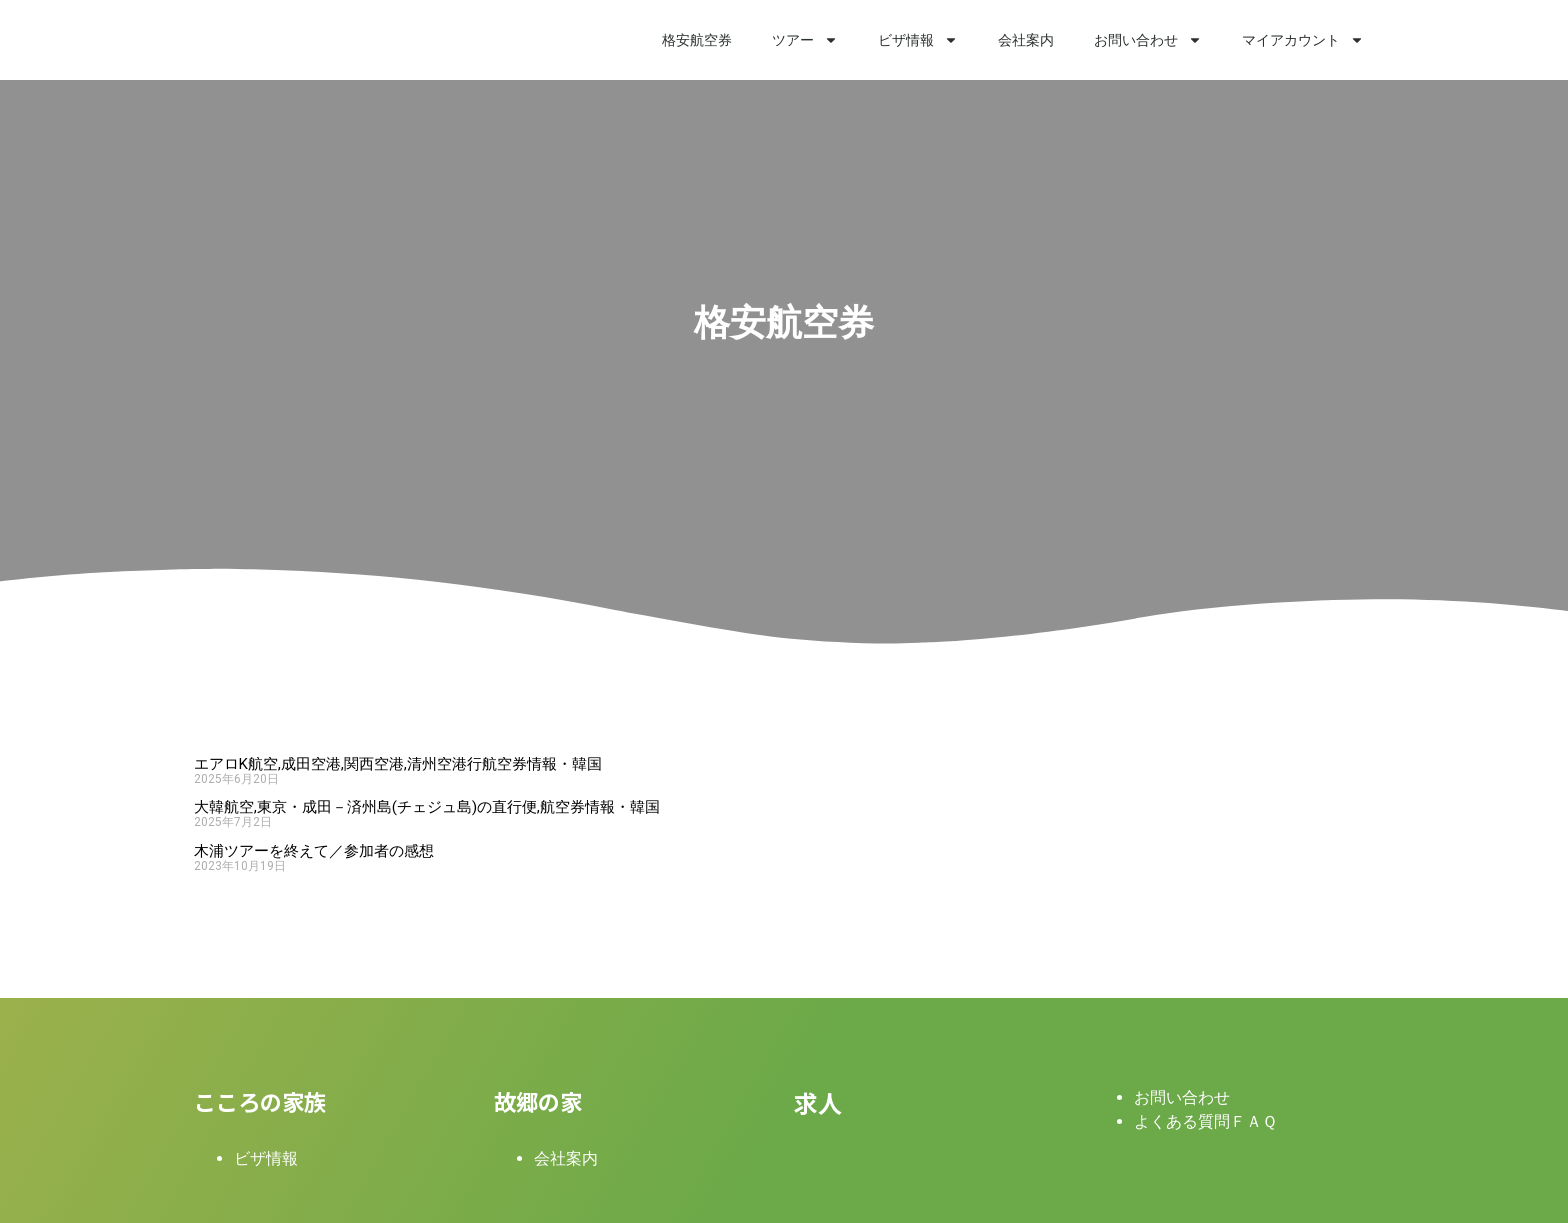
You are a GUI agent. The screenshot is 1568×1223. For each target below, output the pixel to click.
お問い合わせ (1148, 40)
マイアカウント (1303, 40)
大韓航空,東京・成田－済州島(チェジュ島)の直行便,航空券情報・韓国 (427, 807)
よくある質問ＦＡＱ (1205, 1121)
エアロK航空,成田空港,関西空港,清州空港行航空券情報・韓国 (398, 764)
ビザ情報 (918, 40)
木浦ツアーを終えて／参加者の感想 (314, 851)
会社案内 (1026, 40)
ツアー (805, 40)
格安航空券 (697, 40)
